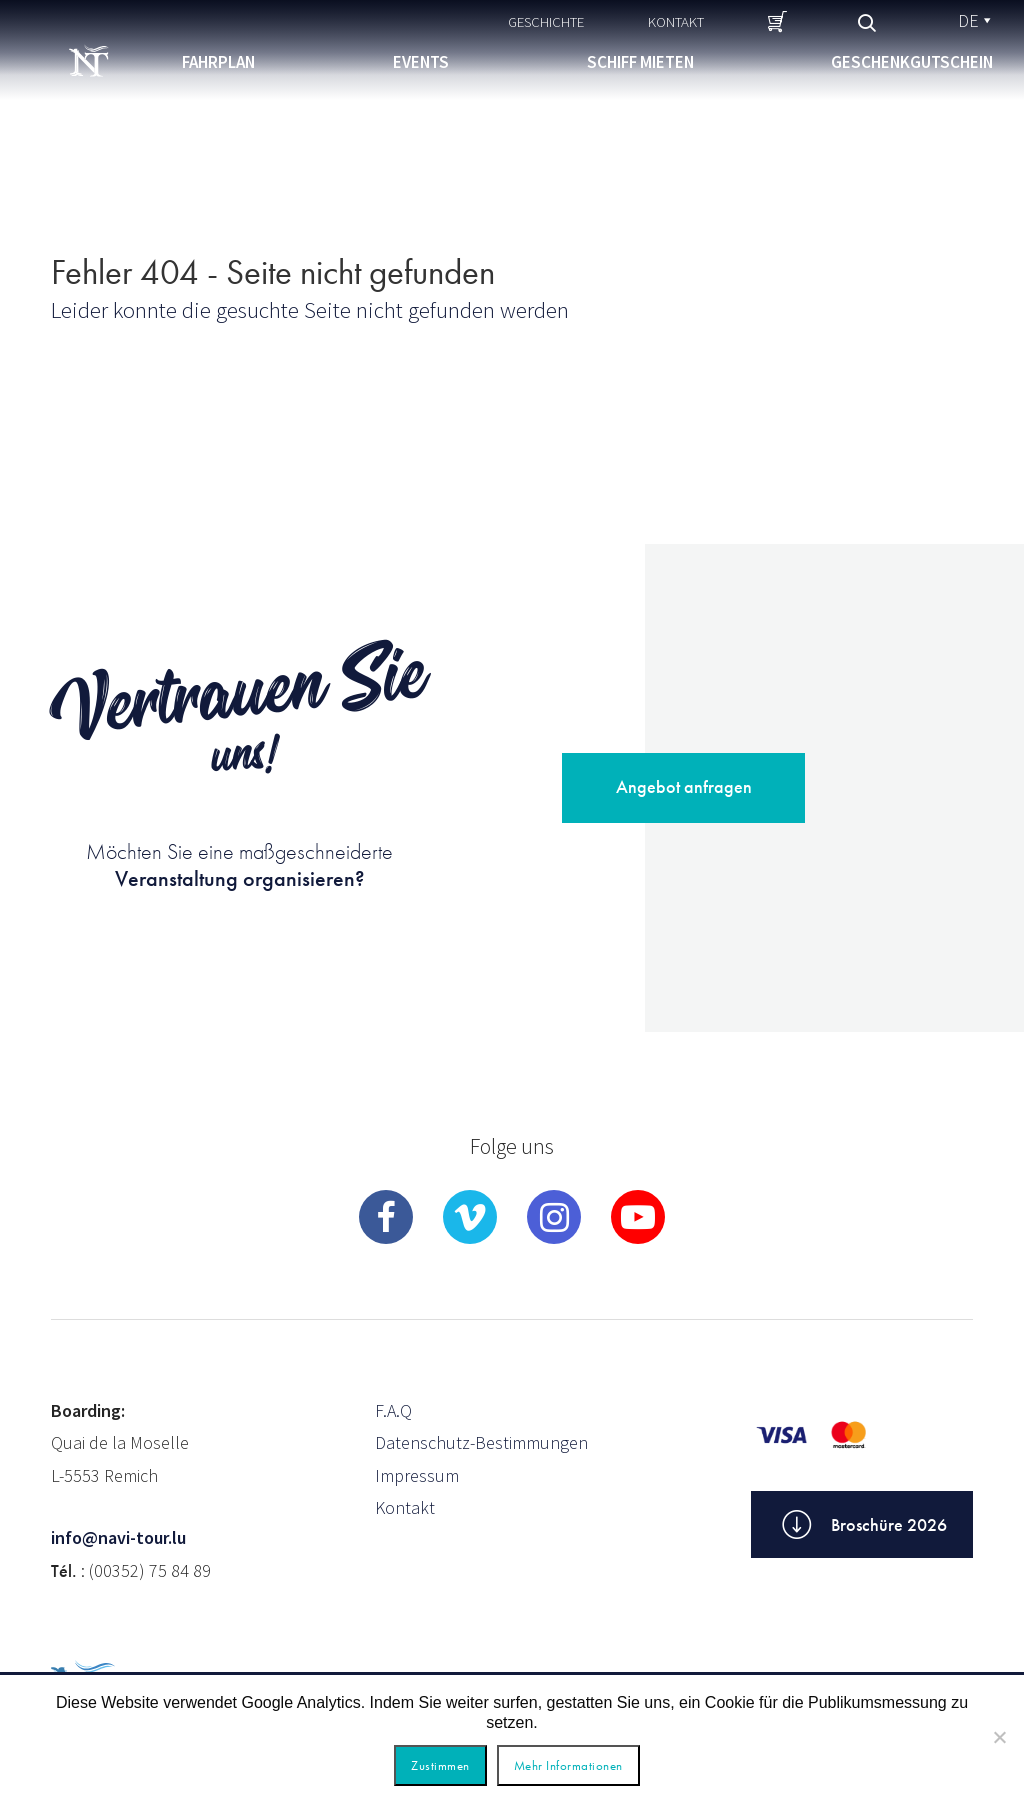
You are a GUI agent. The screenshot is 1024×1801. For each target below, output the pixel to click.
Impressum (417, 1475)
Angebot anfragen (684, 786)
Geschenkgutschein (912, 62)
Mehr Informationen (568, 1765)
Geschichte (546, 21)
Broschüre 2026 (862, 1525)
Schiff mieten (640, 62)
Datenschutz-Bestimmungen (481, 1442)
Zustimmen (440, 1765)
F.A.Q (393, 1410)
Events (421, 62)
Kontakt (676, 21)
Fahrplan (218, 62)
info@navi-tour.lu (118, 1537)
